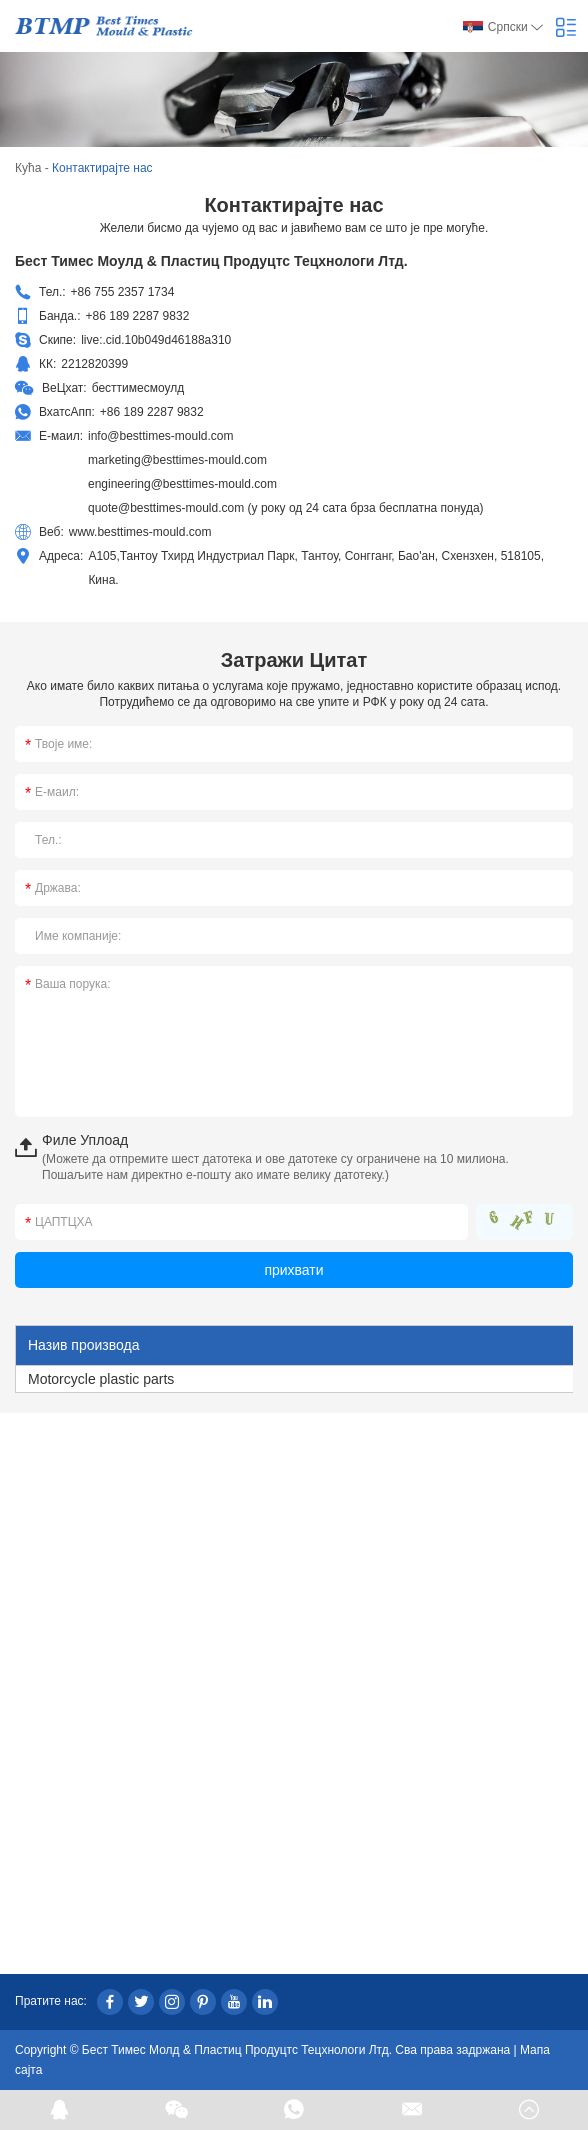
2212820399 (94, 364)
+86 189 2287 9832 (152, 412)
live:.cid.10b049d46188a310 (156, 340)
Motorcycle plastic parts (101, 1379)
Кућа (28, 168)
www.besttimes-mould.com (140, 532)
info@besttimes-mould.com (161, 436)
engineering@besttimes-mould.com (182, 484)
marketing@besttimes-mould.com (177, 460)
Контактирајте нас (102, 168)
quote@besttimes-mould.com (166, 508)
